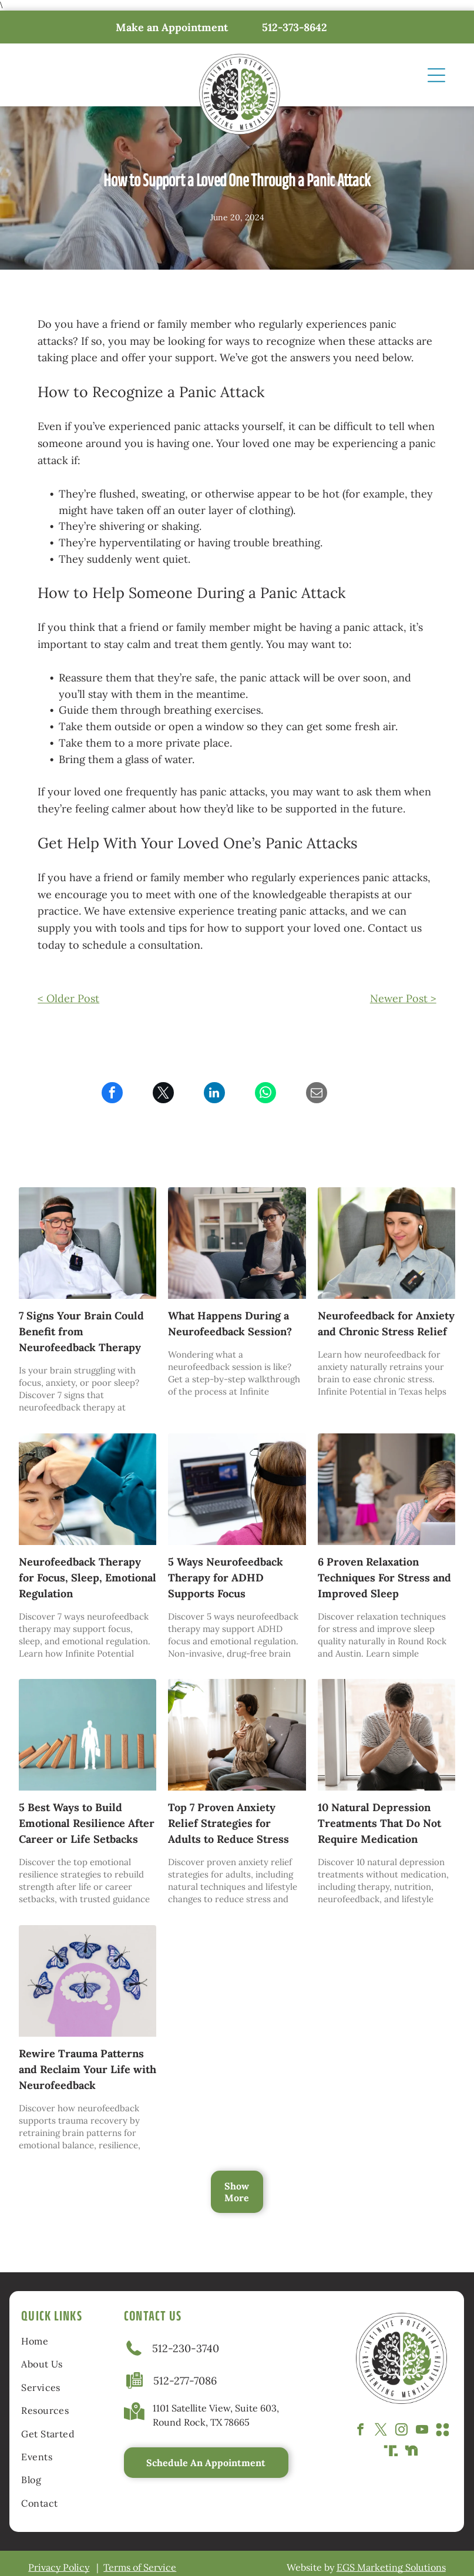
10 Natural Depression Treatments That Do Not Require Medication (379, 1823)
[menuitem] (56, 2340)
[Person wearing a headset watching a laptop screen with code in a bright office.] (236, 1489)
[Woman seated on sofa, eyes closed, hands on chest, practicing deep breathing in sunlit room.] (236, 1735)
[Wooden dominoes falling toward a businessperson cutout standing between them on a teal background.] (87, 1735)
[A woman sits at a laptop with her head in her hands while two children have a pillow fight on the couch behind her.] (386, 1489)
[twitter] (381, 2430)
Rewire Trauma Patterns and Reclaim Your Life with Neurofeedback (87, 2069)
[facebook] (360, 2430)
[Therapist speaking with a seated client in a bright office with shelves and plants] (236, 1243)
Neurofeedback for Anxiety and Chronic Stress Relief (386, 1323)
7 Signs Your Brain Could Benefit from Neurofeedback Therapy (81, 1331)
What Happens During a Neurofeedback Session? (230, 1323)
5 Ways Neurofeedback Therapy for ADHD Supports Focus (225, 1577)
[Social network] (442, 2430)
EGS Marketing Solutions (391, 2567)
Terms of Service (139, 2567)
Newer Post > (403, 998)
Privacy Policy (58, 2567)
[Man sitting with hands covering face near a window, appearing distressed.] (386, 1735)
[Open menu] (436, 75)
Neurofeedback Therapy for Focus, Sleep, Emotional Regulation (87, 1577)
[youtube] (422, 2430)
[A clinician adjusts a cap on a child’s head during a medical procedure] (87, 1489)
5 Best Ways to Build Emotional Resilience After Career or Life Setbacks (86, 1823)
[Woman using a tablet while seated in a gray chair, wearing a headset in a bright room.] (386, 1243)
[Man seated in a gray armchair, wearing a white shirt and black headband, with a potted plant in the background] (87, 1243)
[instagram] (401, 2430)
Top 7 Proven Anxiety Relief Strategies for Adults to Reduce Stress (228, 1823)
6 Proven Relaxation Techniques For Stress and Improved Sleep (384, 1577)
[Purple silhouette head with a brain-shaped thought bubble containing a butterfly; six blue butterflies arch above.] (87, 1981)
